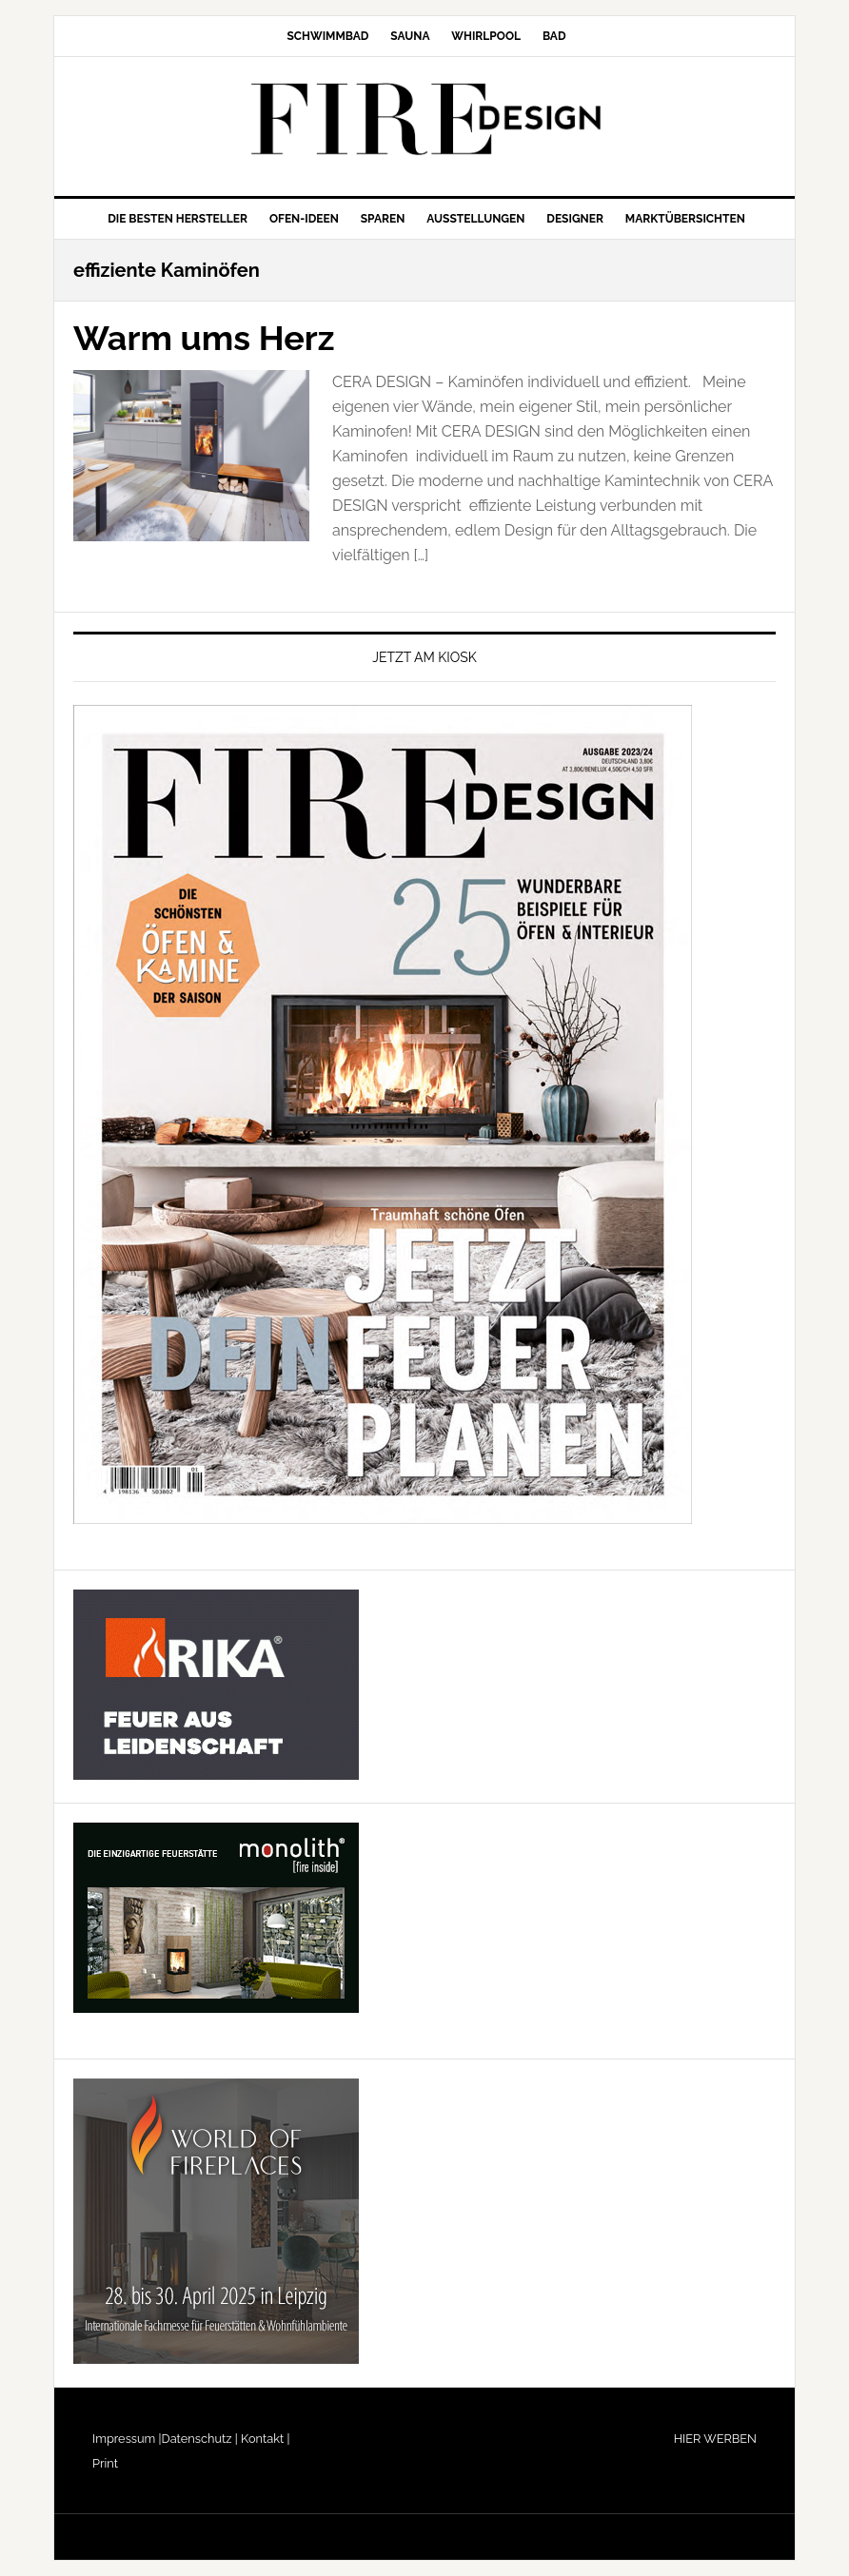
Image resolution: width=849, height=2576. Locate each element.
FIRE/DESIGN (424, 119)
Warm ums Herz (204, 338)
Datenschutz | (200, 2438)
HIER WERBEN (715, 2438)
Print (105, 2463)
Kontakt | (264, 2438)
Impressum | (127, 2438)
